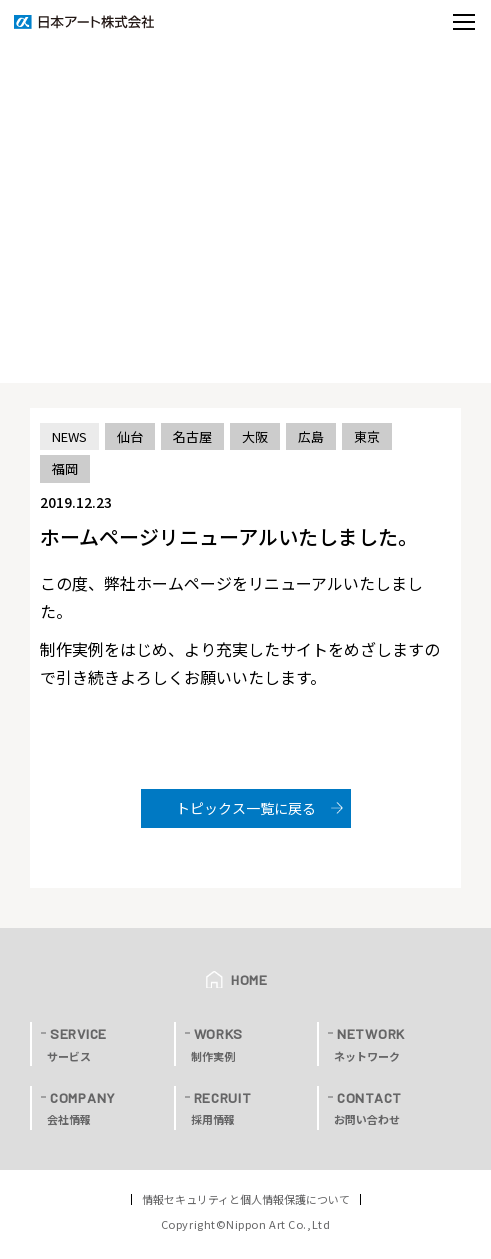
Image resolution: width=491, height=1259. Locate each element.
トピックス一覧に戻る (246, 808)
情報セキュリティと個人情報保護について (246, 1199)
